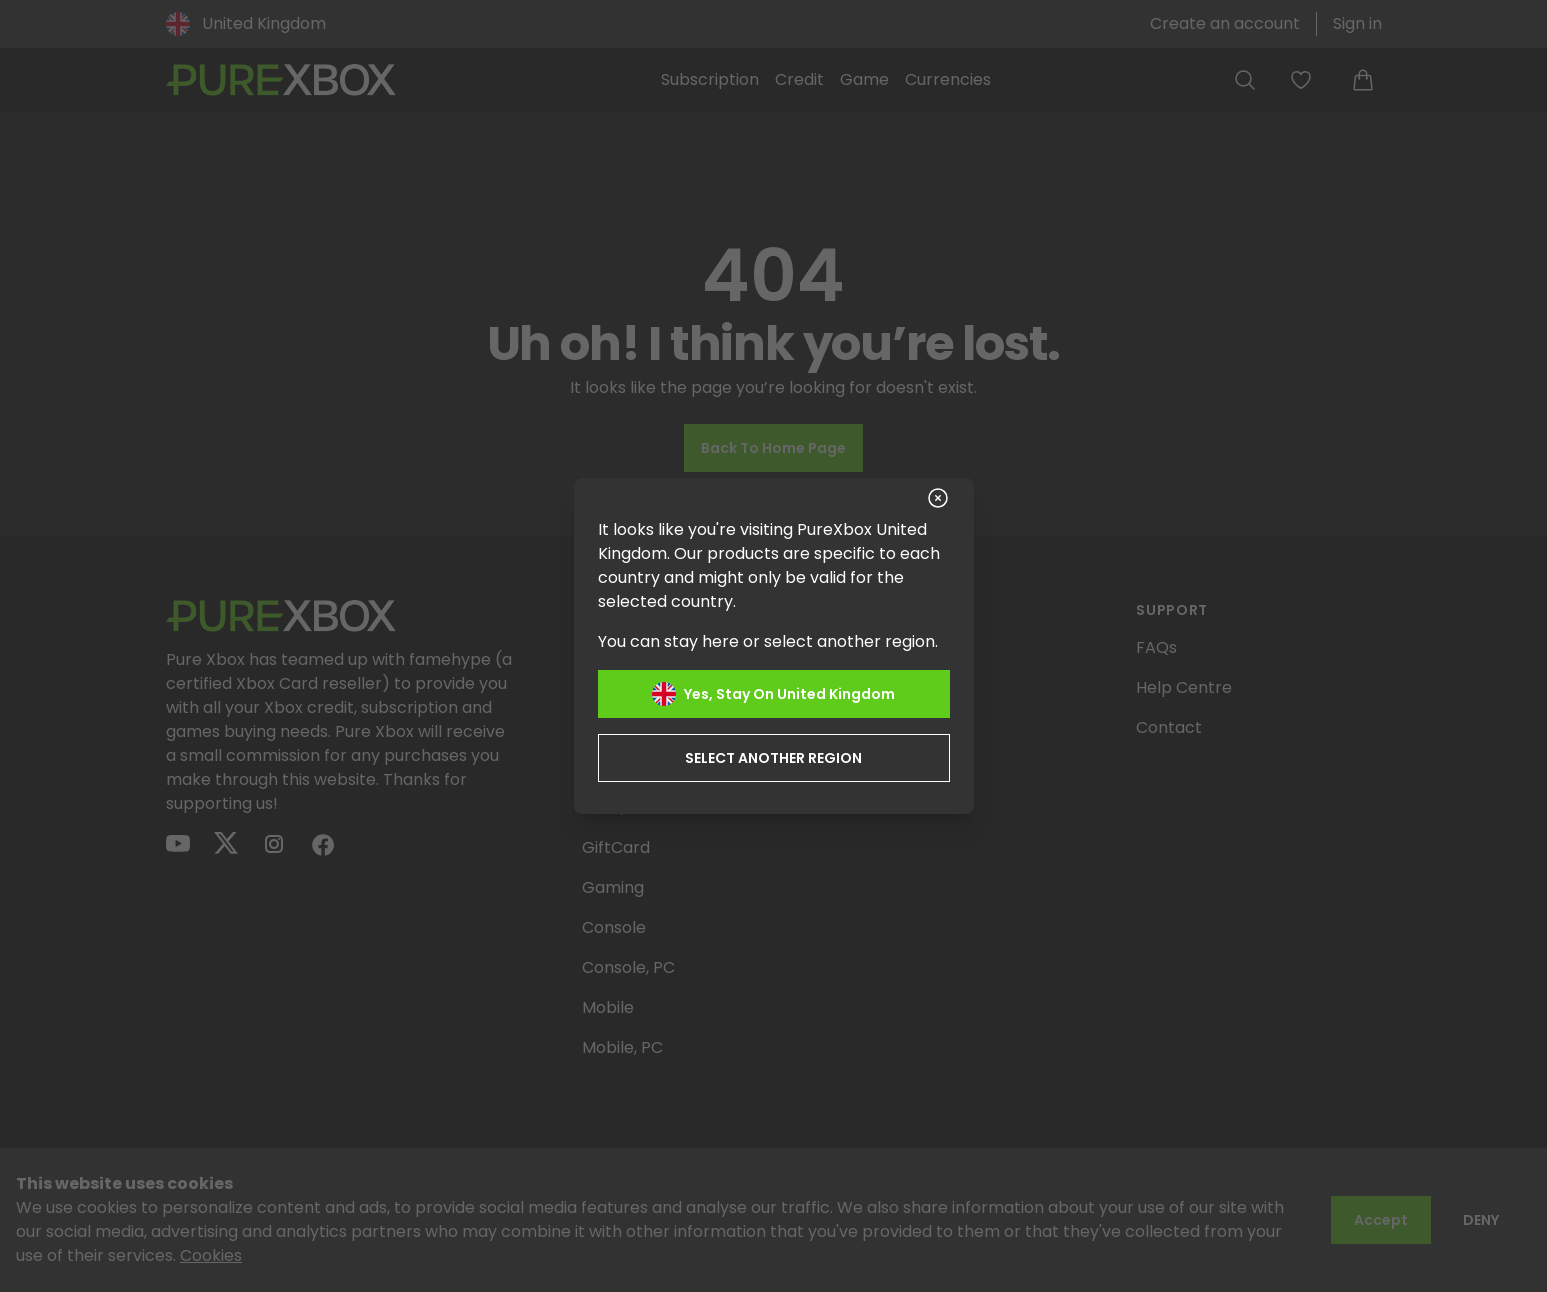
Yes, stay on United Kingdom (773, 694)
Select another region (773, 758)
